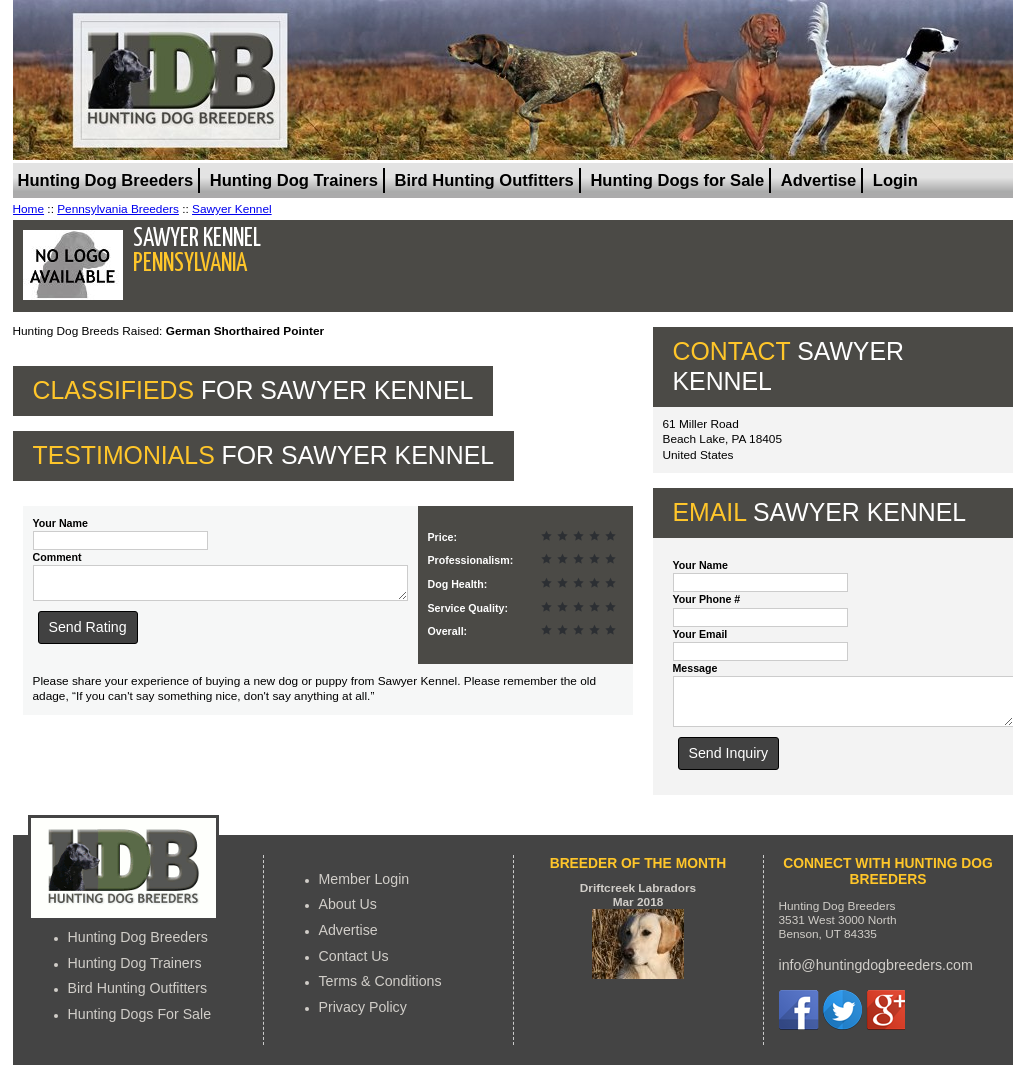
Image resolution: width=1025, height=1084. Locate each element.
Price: (443, 537)
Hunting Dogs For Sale (140, 1023)
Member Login (364, 888)
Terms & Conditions (380, 990)
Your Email (700, 634)
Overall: (448, 631)
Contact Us (354, 965)
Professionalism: (471, 560)
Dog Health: (458, 584)
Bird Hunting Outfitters (484, 180)
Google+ (885, 1019)
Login (895, 180)
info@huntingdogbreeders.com (876, 974)
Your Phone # (707, 599)
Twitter (842, 1019)
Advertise (818, 180)
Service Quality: (468, 608)
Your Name (60, 523)
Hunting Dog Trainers (294, 180)
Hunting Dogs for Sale (677, 180)
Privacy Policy (363, 1016)
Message (695, 668)
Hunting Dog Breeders (106, 180)
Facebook (799, 1019)
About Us (348, 913)
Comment (57, 557)
